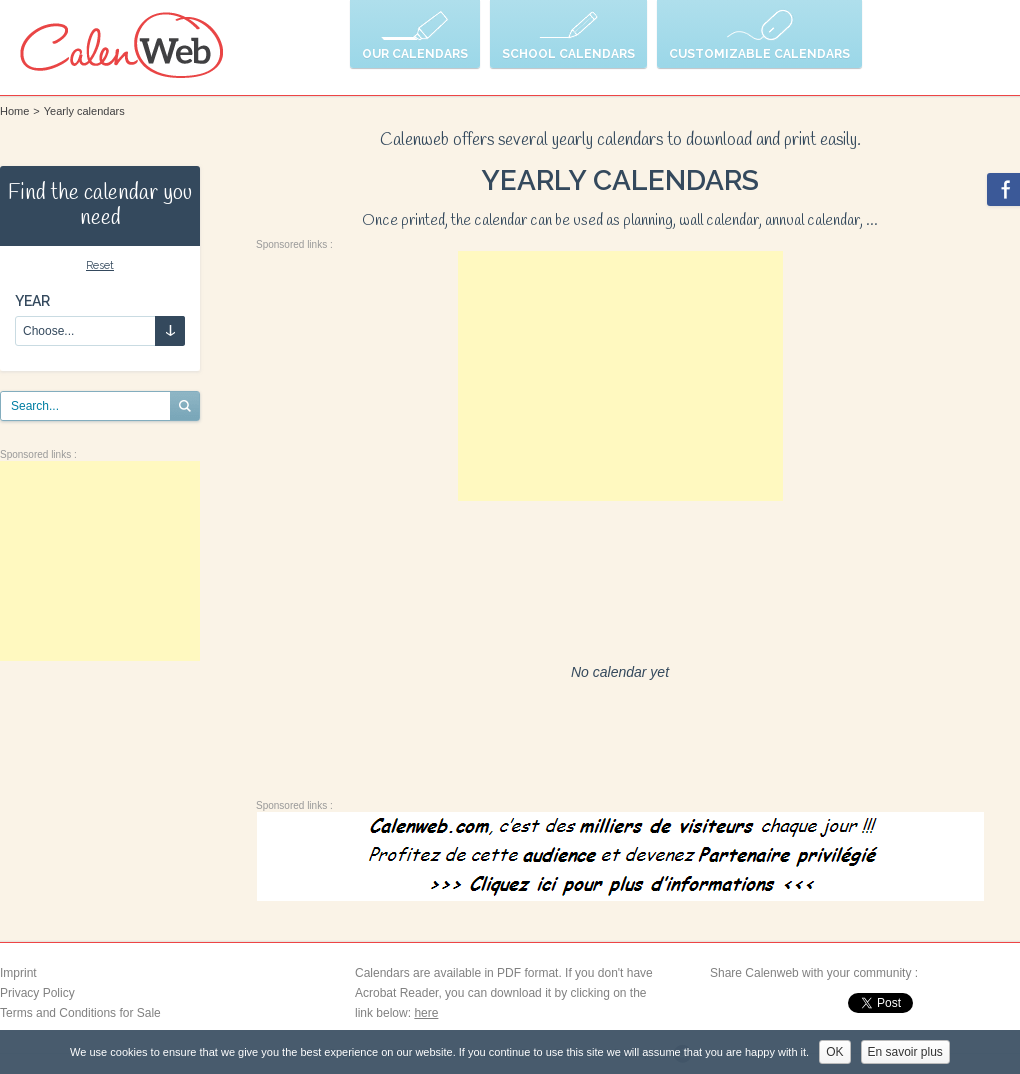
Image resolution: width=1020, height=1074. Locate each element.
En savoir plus (905, 1052)
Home (14, 111)
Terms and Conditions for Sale (80, 1013)
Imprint (18, 973)
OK (834, 1052)
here (426, 1013)
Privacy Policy (37, 993)
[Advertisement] (100, 561)
